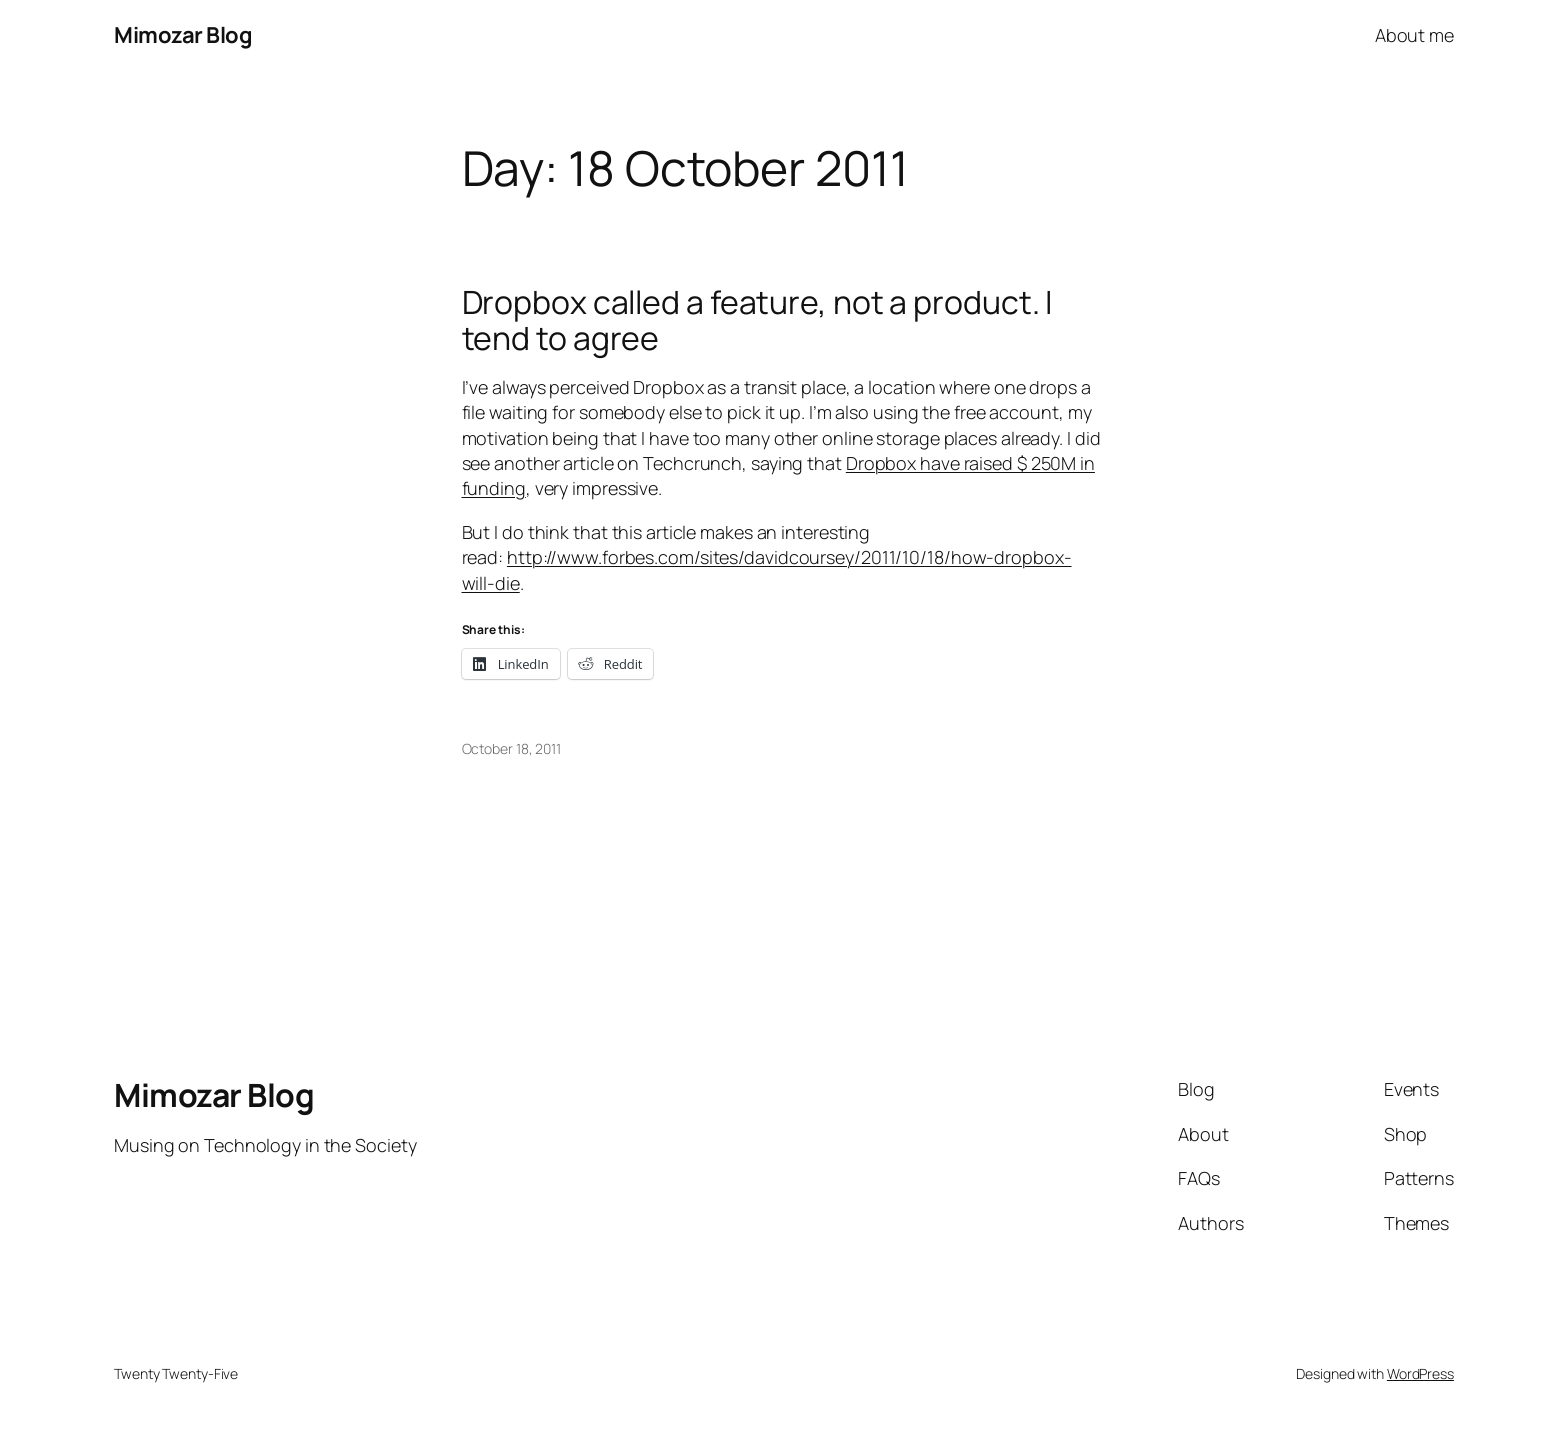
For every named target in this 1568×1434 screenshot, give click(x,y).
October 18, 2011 (511, 748)
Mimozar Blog (183, 35)
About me (1414, 35)
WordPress (1420, 1373)
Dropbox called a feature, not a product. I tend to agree (757, 320)
